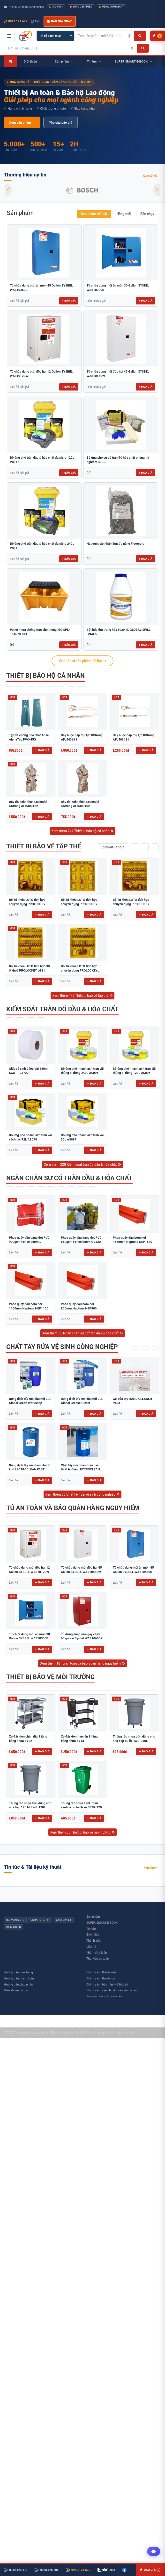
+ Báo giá (69, 300)
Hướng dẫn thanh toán (19, 1978)
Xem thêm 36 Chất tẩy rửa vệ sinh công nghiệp (82, 1494)
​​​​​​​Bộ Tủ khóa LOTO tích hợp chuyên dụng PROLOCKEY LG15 (27, 904)
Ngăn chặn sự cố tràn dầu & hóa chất (69, 1178)
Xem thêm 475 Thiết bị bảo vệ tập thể (82, 995)
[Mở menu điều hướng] (9, 36)
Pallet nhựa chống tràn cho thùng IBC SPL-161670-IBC (40, 632)
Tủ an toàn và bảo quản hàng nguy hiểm (72, 1508)
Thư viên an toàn (97, 1958)
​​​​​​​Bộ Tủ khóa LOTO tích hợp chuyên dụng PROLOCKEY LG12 (79, 970)
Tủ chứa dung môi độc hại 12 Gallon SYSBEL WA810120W (41, 374)
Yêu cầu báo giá (60, 122)
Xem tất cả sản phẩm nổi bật (82, 661)
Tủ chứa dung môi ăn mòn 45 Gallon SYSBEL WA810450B (41, 288)
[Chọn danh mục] (55, 36)
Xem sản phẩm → (22, 122)
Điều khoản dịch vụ (16, 1990)
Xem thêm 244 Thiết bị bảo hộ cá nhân (83, 831)
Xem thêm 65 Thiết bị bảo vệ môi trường (82, 1832)
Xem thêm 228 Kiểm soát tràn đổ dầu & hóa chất (82, 1164)
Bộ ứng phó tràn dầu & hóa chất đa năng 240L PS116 (42, 546)
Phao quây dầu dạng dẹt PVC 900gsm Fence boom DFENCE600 (29, 1242)
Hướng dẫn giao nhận (18, 1984)
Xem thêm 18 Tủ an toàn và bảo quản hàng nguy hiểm (82, 1663)
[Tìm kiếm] (140, 36)
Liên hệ (91, 1946)
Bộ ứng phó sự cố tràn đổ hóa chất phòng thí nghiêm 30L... (118, 460)
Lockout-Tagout (112, 847)
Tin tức (91, 1928)
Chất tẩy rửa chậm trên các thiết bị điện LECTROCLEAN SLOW (80, 1469)
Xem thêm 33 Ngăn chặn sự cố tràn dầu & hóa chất (82, 1333)
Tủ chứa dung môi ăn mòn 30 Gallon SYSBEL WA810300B (118, 288)
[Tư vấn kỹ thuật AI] (153, 2551)
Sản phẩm (20, 212)
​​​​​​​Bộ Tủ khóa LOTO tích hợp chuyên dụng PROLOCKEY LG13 (131, 904)
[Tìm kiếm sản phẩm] (99, 36)
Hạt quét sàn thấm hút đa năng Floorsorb (115, 543)
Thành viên (93, 1940)
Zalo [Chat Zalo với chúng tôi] (35, 21)
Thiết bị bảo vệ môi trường (50, 1677)
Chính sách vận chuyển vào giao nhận (111, 1990)
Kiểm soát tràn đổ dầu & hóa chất (62, 1009)
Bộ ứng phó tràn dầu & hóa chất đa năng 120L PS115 (42, 460)
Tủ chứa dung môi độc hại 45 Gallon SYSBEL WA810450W (118, 374)
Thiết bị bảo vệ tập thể (43, 846)
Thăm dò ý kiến (96, 1952)
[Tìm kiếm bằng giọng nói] (129, 36)
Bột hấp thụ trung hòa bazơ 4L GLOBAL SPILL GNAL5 (118, 632)
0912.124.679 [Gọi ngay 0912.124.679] (15, 21)
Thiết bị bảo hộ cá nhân (45, 675)
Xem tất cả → (152, 175)
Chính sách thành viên (101, 1972)
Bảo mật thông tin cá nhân (104, 1996)
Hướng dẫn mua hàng (18, 1972)
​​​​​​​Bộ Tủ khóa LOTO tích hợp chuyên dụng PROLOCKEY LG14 (79, 904)
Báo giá (42, 750)
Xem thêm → (152, 1868)
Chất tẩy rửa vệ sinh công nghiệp (62, 1346)
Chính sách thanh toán (101, 1978)
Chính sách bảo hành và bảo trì (107, 1984)
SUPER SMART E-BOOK (102, 1922)
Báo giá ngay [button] (59, 21)
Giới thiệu (92, 1934)
